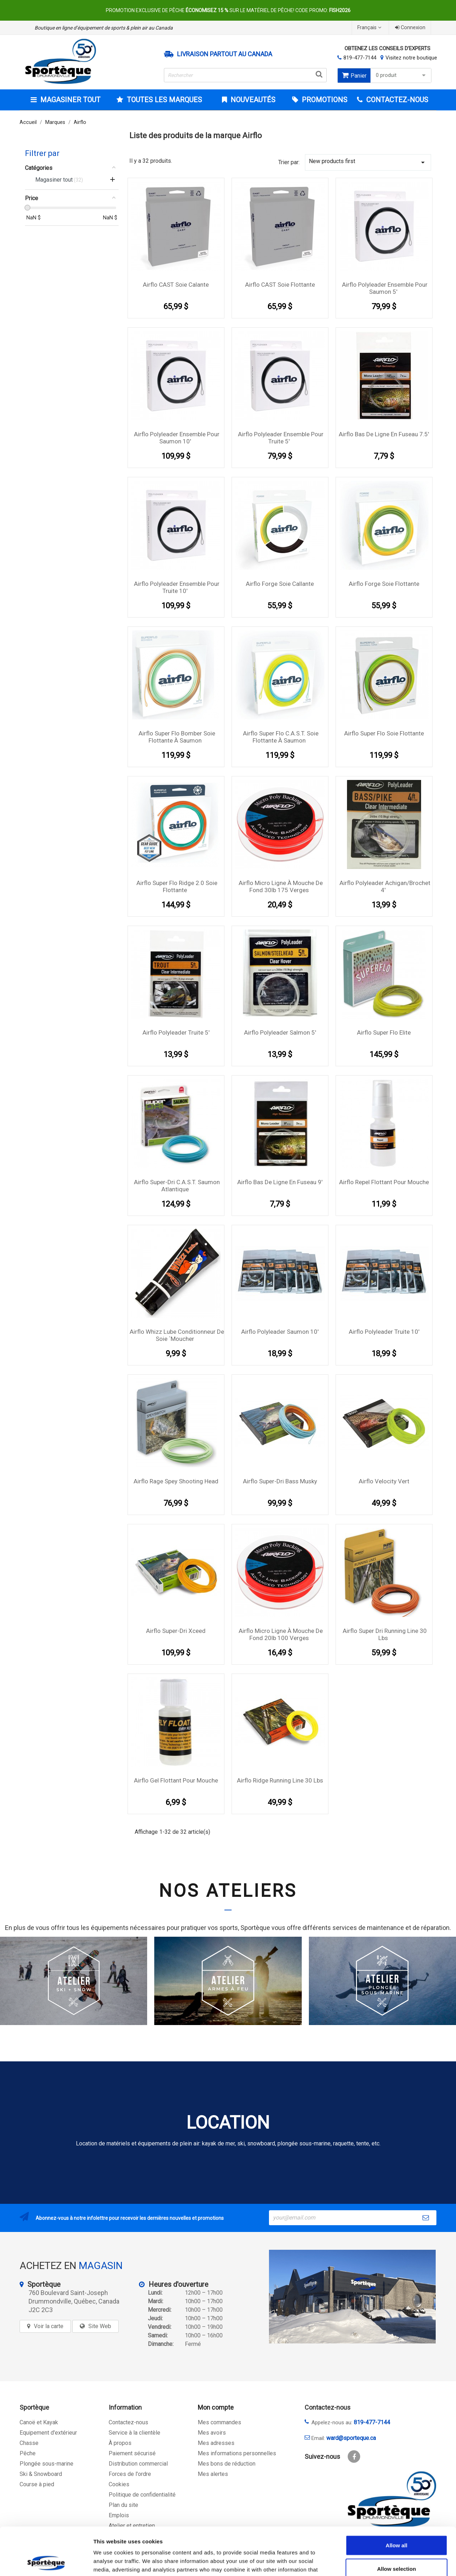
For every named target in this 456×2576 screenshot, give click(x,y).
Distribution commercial (138, 2463)
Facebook (354, 2456)
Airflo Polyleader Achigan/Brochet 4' (385, 886)
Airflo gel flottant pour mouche (176, 1780)
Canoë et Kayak (39, 2422)
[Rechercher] (245, 75)
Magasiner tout (69, 99)
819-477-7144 (359, 57)
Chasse (29, 2443)
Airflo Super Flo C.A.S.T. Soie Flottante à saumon (280, 737)
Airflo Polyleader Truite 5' (175, 1032)
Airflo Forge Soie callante (280, 583)
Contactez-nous (128, 2422)
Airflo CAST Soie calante (176, 284)
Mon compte (216, 2407)
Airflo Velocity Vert (384, 1481)
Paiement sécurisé (132, 2453)
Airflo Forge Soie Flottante (384, 583)
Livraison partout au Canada (224, 54)
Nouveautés (252, 99)
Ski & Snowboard (41, 2474)
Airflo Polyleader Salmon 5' (280, 1032)
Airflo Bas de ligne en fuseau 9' (279, 1182)
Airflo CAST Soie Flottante (280, 284)
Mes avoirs (212, 2432)
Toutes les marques (163, 99)
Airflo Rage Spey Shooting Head (176, 1481)
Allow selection (396, 2524)
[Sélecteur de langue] (370, 27)
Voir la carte (48, 2326)
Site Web (99, 2326)
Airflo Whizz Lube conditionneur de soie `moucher (177, 1335)
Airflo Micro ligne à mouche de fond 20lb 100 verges (281, 1634)
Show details (373, 2562)
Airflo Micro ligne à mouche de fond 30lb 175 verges (281, 886)
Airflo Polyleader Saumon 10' (279, 1331)
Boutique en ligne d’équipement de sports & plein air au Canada (104, 28)
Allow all (397, 2500)
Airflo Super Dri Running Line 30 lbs (385, 1634)
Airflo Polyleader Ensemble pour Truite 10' (176, 587)
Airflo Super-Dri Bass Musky (280, 1481)
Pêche (28, 2453)
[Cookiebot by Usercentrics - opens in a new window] (46, 2562)
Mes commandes (219, 2422)
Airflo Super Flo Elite (384, 1032)
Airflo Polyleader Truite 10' (384, 1331)
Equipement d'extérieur (48, 2432)
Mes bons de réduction (226, 2463)
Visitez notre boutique (411, 57)
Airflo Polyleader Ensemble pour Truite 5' (280, 438)
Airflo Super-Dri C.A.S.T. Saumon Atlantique (177, 1185)
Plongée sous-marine (46, 2463)
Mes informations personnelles (237, 2453)
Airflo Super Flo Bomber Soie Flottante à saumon (177, 737)
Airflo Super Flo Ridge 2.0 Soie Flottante (176, 886)
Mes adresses (216, 2443)
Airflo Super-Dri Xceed (176, 1630)
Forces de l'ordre (130, 2474)
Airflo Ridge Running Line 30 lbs (280, 1780)
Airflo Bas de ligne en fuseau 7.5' (384, 434)
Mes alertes (213, 2474)
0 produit (402, 75)
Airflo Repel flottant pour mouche (384, 1182)
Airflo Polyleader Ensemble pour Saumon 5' (385, 288)
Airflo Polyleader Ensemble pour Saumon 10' (176, 438)
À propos (120, 2443)
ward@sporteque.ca (351, 2438)
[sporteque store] (352, 2296)
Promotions (323, 99)
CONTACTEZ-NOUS (396, 99)
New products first (368, 162)
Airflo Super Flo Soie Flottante (384, 733)
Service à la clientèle (134, 2432)
